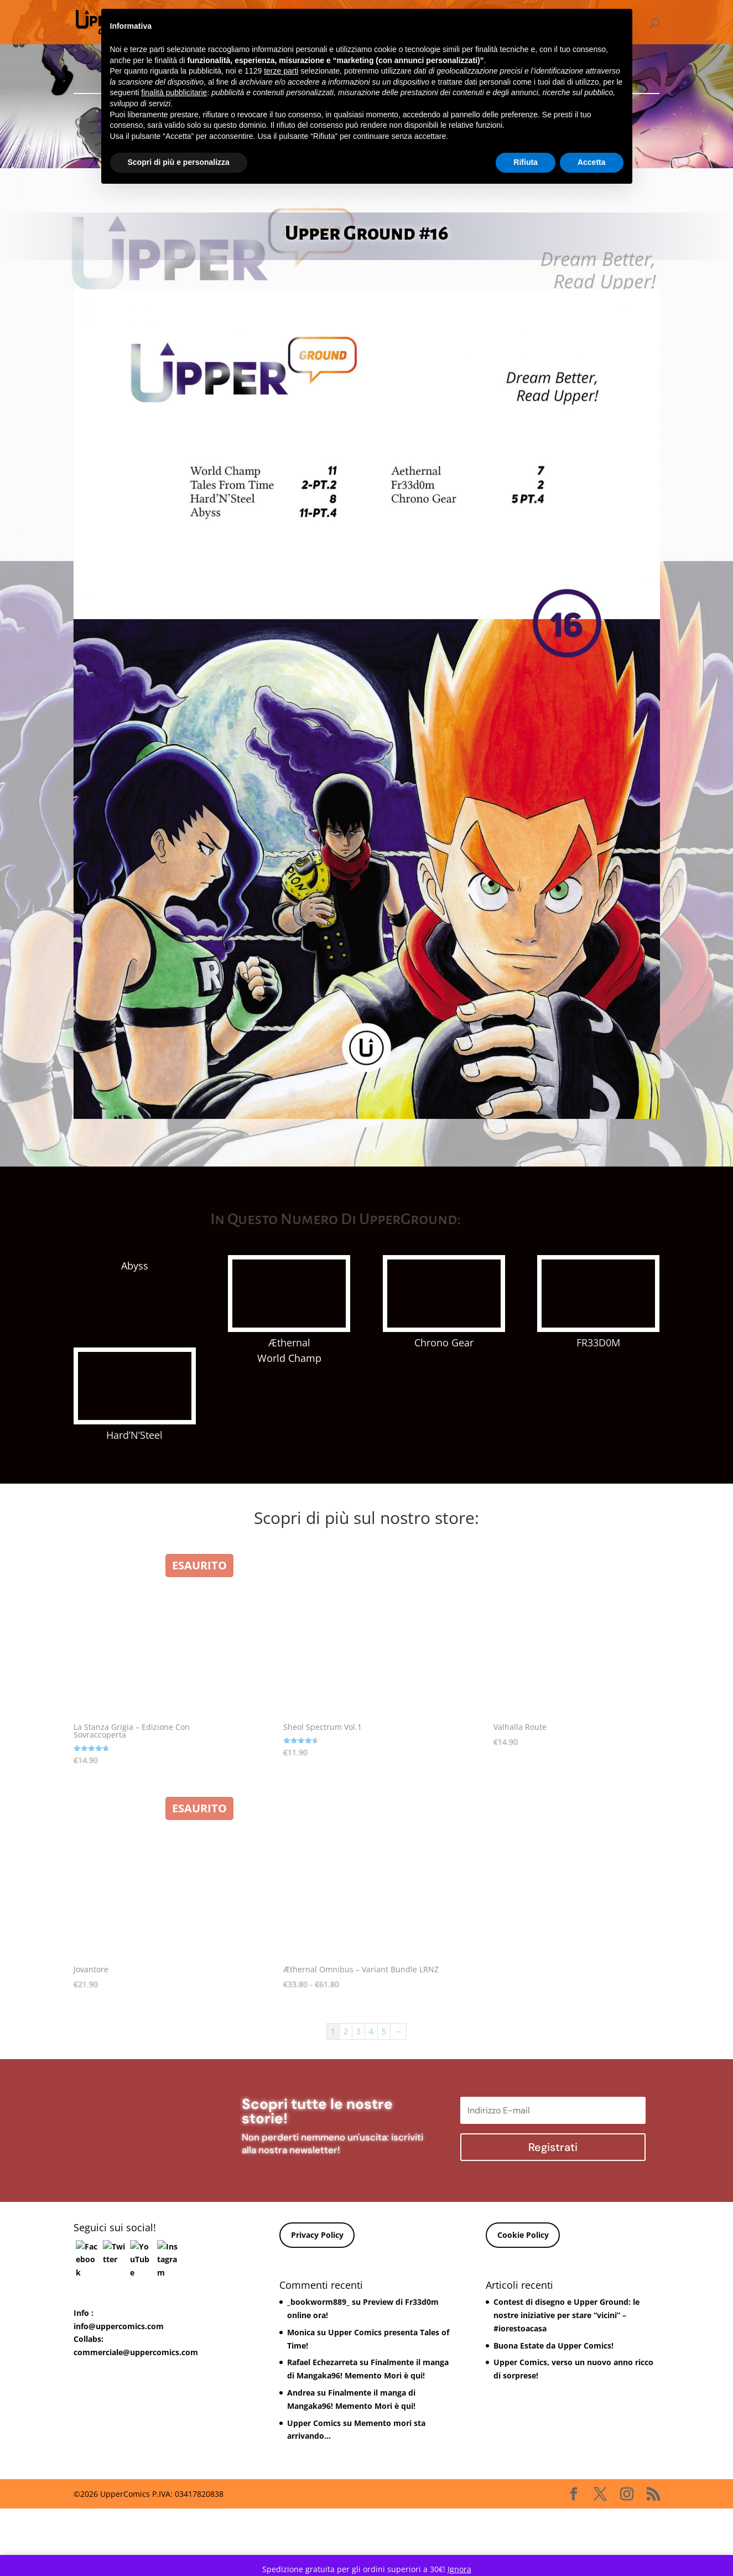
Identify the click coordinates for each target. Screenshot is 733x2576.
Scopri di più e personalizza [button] (179, 162)
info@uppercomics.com (119, 2417)
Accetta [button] (592, 162)
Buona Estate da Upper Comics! (553, 2436)
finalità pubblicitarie (174, 92)
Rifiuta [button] (525, 162)
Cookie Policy (523, 2325)
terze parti (281, 70)
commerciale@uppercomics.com (136, 2443)
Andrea (301, 2483)
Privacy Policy (317, 2325)
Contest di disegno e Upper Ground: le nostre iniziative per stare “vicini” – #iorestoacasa (566, 2406)
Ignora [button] (459, 2569)
